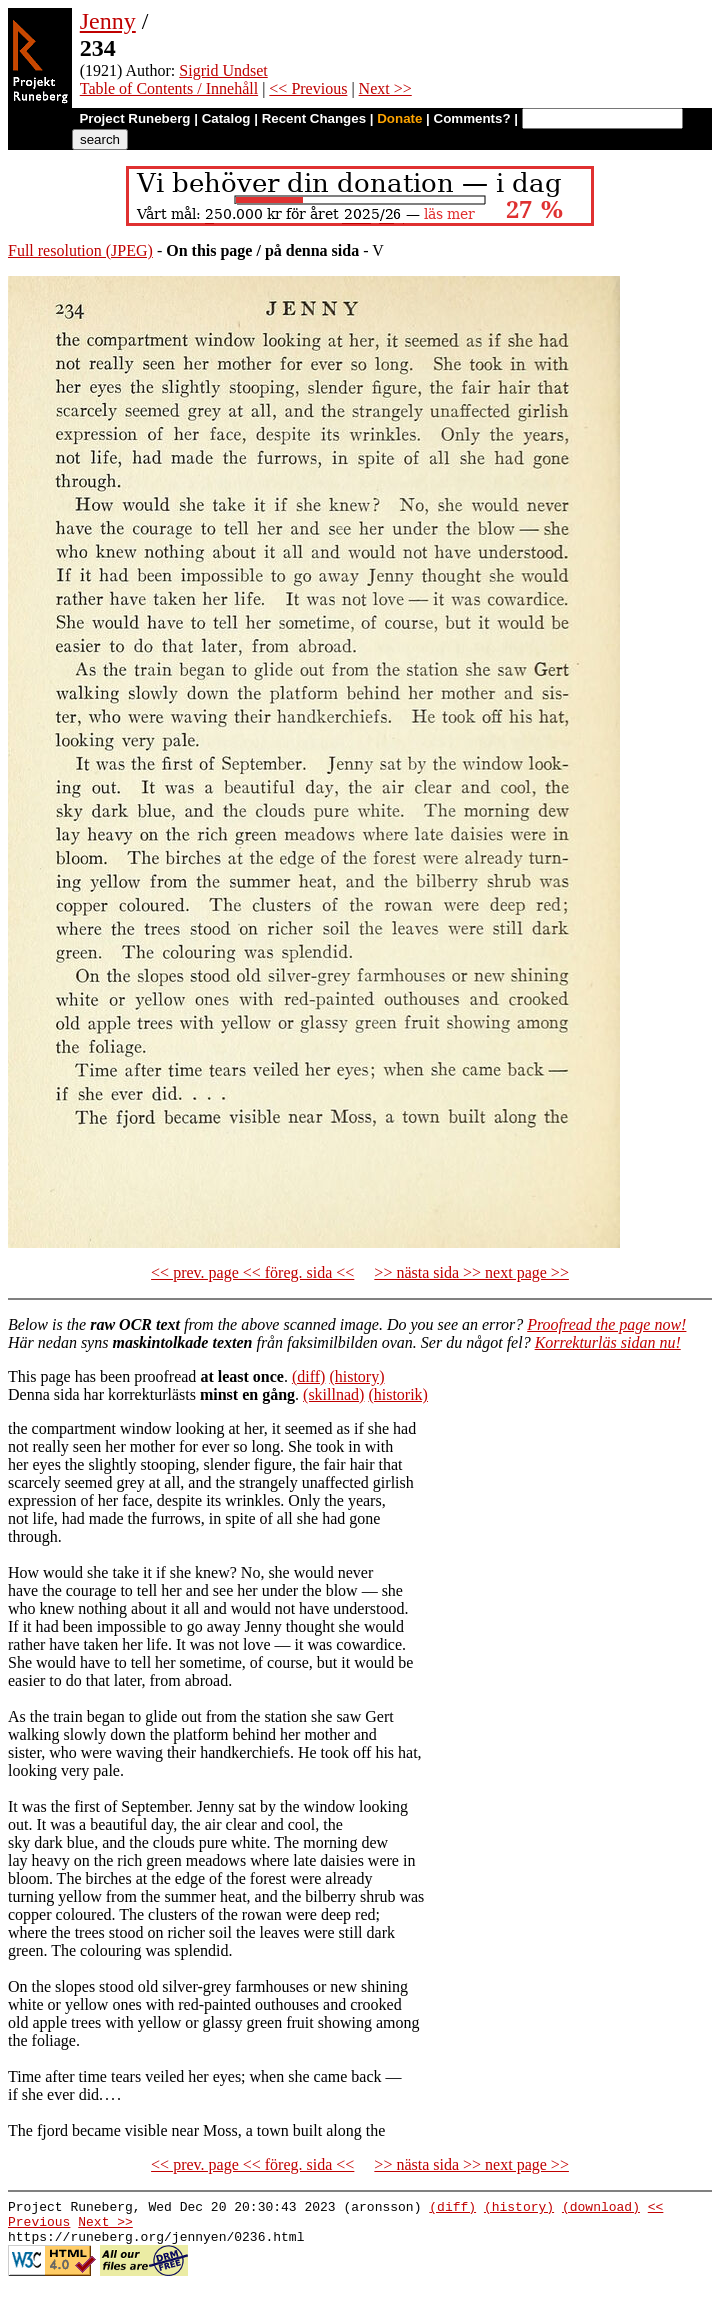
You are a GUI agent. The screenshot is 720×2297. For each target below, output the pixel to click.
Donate (399, 118)
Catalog (226, 118)
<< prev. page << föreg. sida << (252, 1272)
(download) (601, 2209)
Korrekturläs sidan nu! (608, 1342)
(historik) (398, 1394)
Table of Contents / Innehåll (169, 88)
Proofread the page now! (606, 1324)
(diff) (308, 1376)
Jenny (108, 21)
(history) (356, 1376)
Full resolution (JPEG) (80, 250)
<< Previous (308, 88)
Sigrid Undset (223, 70)
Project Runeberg (134, 118)
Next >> (385, 88)
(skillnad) (333, 1394)
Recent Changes (314, 118)
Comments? (472, 118)
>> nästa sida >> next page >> (471, 1272)
